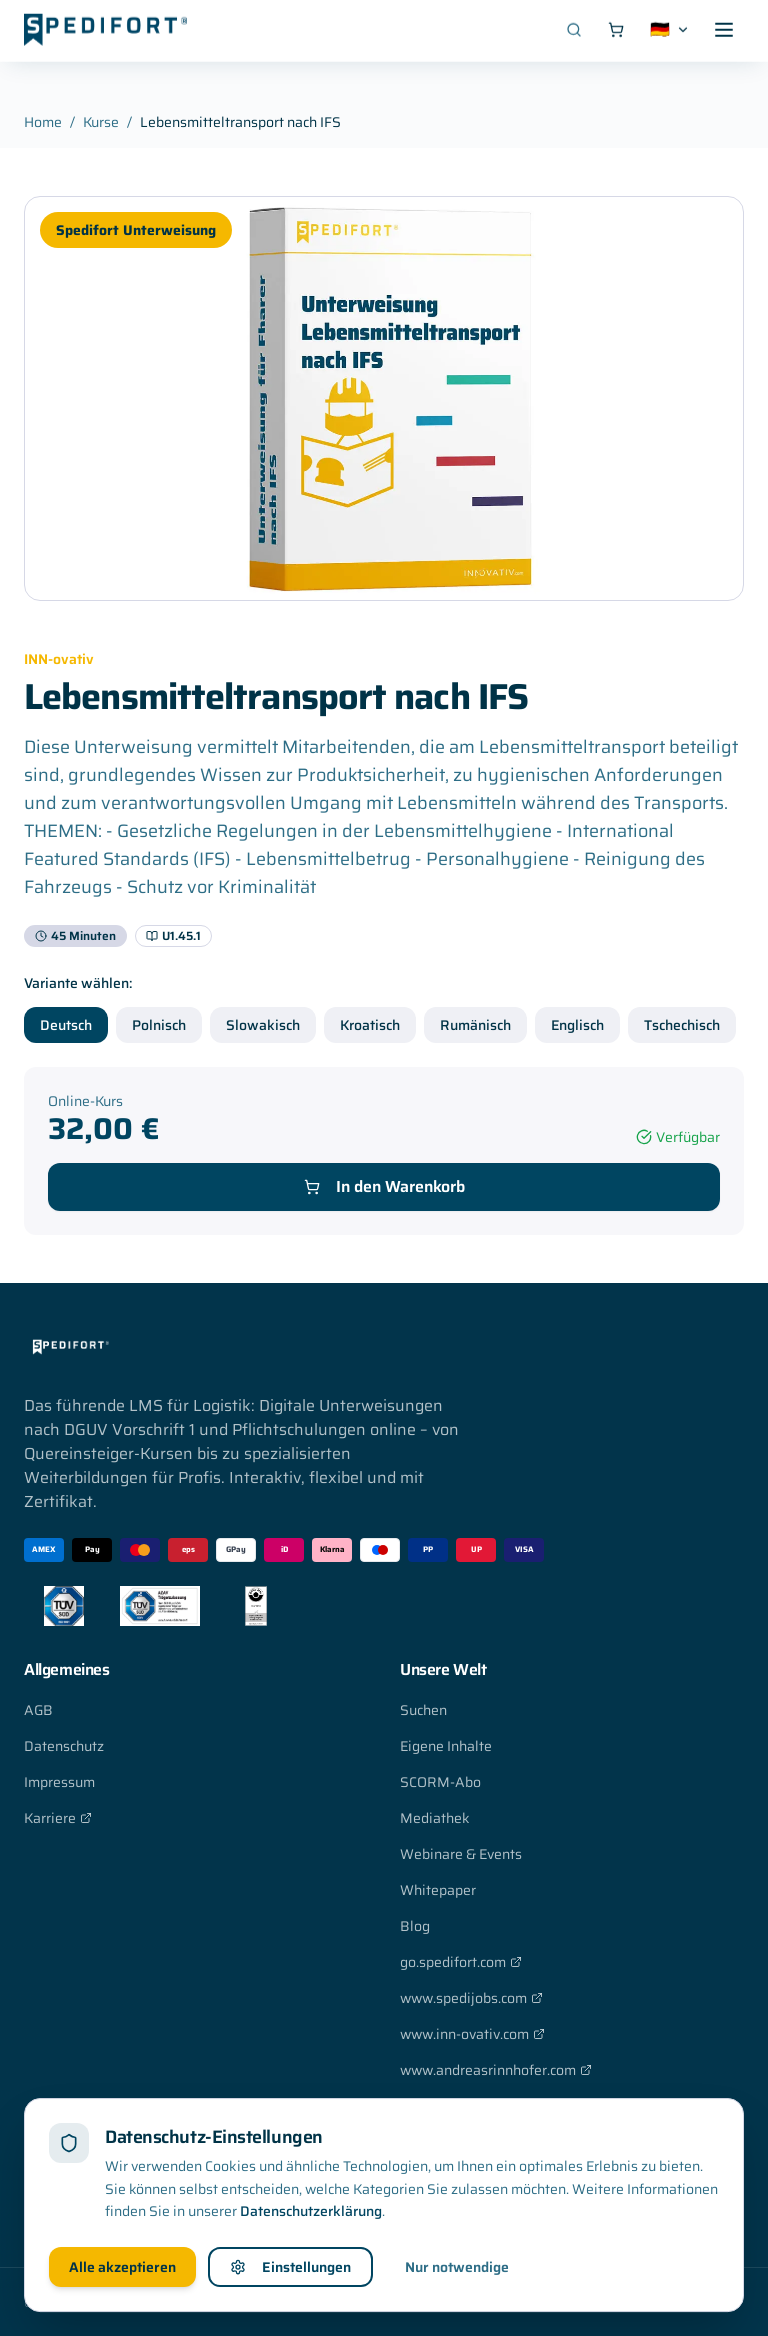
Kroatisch (370, 1025)
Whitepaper (438, 1890)
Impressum (59, 1782)
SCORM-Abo (440, 1782)
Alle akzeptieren (122, 2263)
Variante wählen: (78, 983)
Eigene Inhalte (446, 1746)
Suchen (423, 1710)
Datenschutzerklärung (311, 2208)
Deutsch (66, 1025)
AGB (38, 1710)
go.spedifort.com (461, 1962)
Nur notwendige (457, 2263)
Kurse (101, 122)
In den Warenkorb (384, 1186)
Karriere (58, 1818)
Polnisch (159, 1025)
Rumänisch (475, 1025)
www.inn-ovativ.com (472, 2034)
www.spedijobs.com (471, 1998)
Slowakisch (263, 1025)
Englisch (577, 1025)
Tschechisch (682, 1025)
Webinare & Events (461, 1854)
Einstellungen (290, 2263)
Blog (415, 1926)
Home (43, 122)
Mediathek (435, 1818)
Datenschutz (64, 1746)
